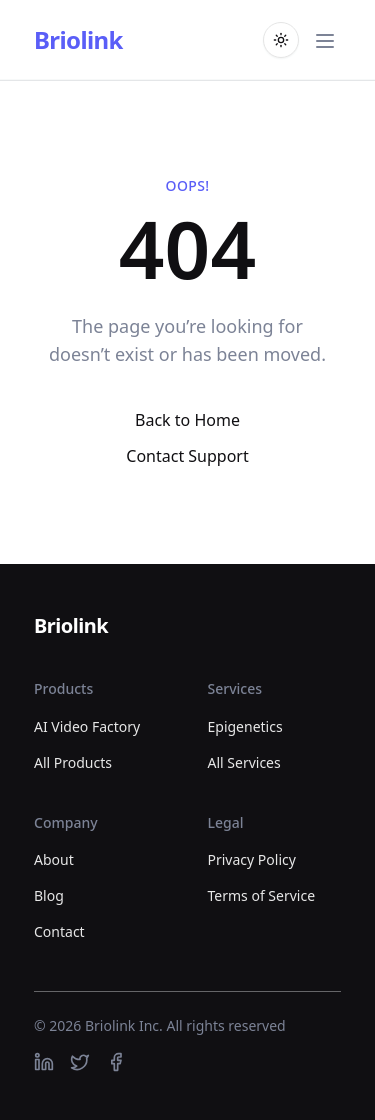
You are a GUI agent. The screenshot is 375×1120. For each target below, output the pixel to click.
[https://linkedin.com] (44, 1062)
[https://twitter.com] (80, 1062)
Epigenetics (245, 726)
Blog (49, 895)
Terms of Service (262, 895)
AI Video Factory (87, 726)
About (54, 859)
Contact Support (187, 456)
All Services (244, 762)
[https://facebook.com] (116, 1062)
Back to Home (187, 420)
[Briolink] (71, 627)
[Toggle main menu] (325, 40)
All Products (73, 762)
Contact (59, 931)
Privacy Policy (252, 859)
